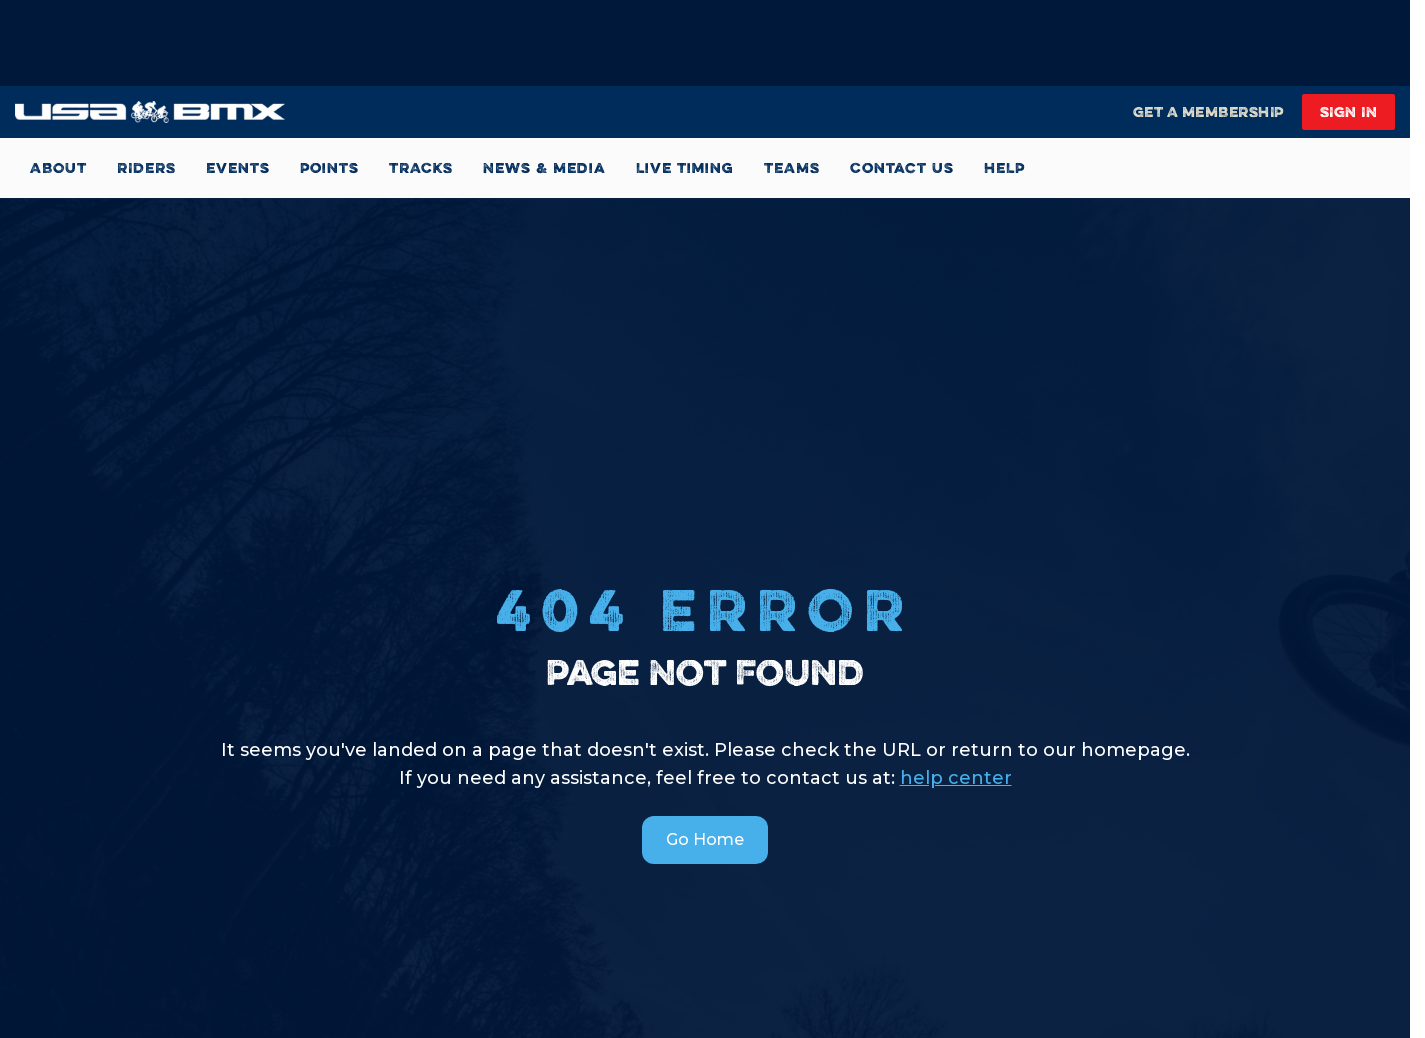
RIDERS (146, 167)
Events (238, 167)
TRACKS (421, 167)
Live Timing (685, 167)
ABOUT (58, 167)
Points (329, 167)
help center (956, 778)
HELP (1004, 167)
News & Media (544, 167)
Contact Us (902, 167)
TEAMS (792, 167)
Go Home (705, 839)
